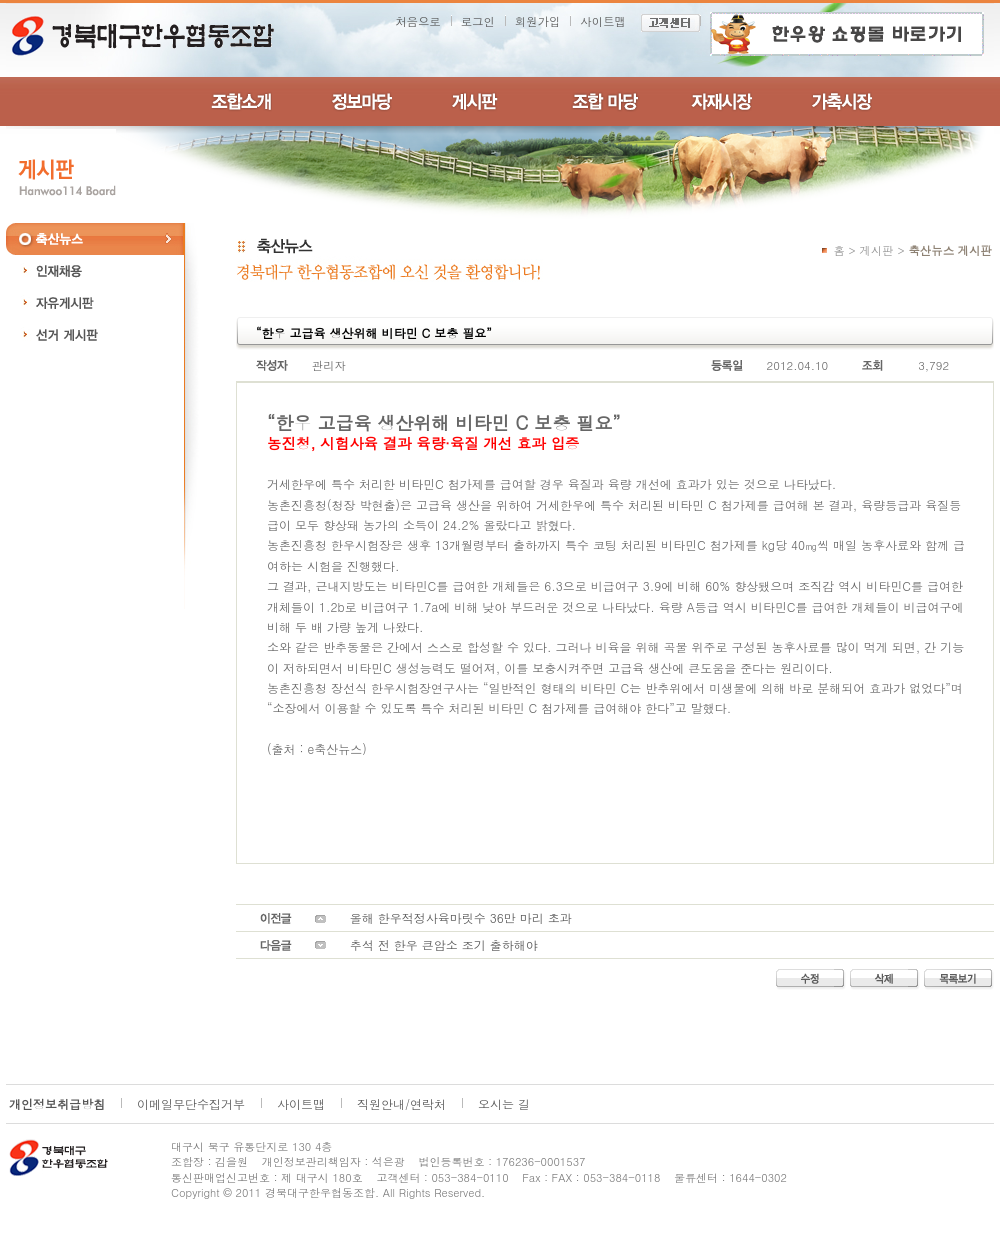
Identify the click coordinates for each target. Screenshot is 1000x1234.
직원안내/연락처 (401, 1103)
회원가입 (538, 21)
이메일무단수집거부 (191, 1103)
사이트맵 (603, 21)
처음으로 (418, 21)
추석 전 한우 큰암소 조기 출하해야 (444, 944)
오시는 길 (504, 1103)
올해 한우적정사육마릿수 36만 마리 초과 (461, 917)
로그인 (478, 21)
